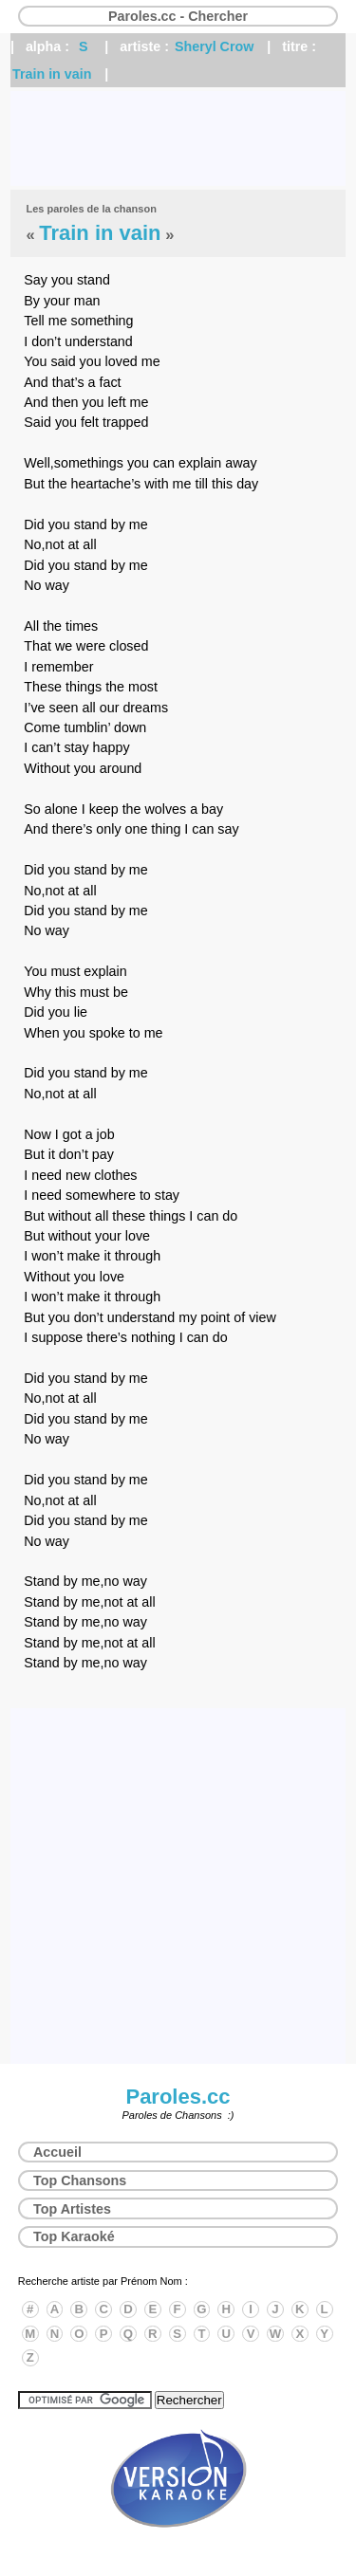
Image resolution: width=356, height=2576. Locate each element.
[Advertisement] (178, 138)
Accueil (57, 2152)
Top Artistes (72, 2209)
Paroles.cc (177, 2096)
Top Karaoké (74, 2236)
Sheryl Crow (214, 46)
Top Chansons (79, 2180)
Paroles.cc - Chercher (178, 16)
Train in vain (51, 74)
